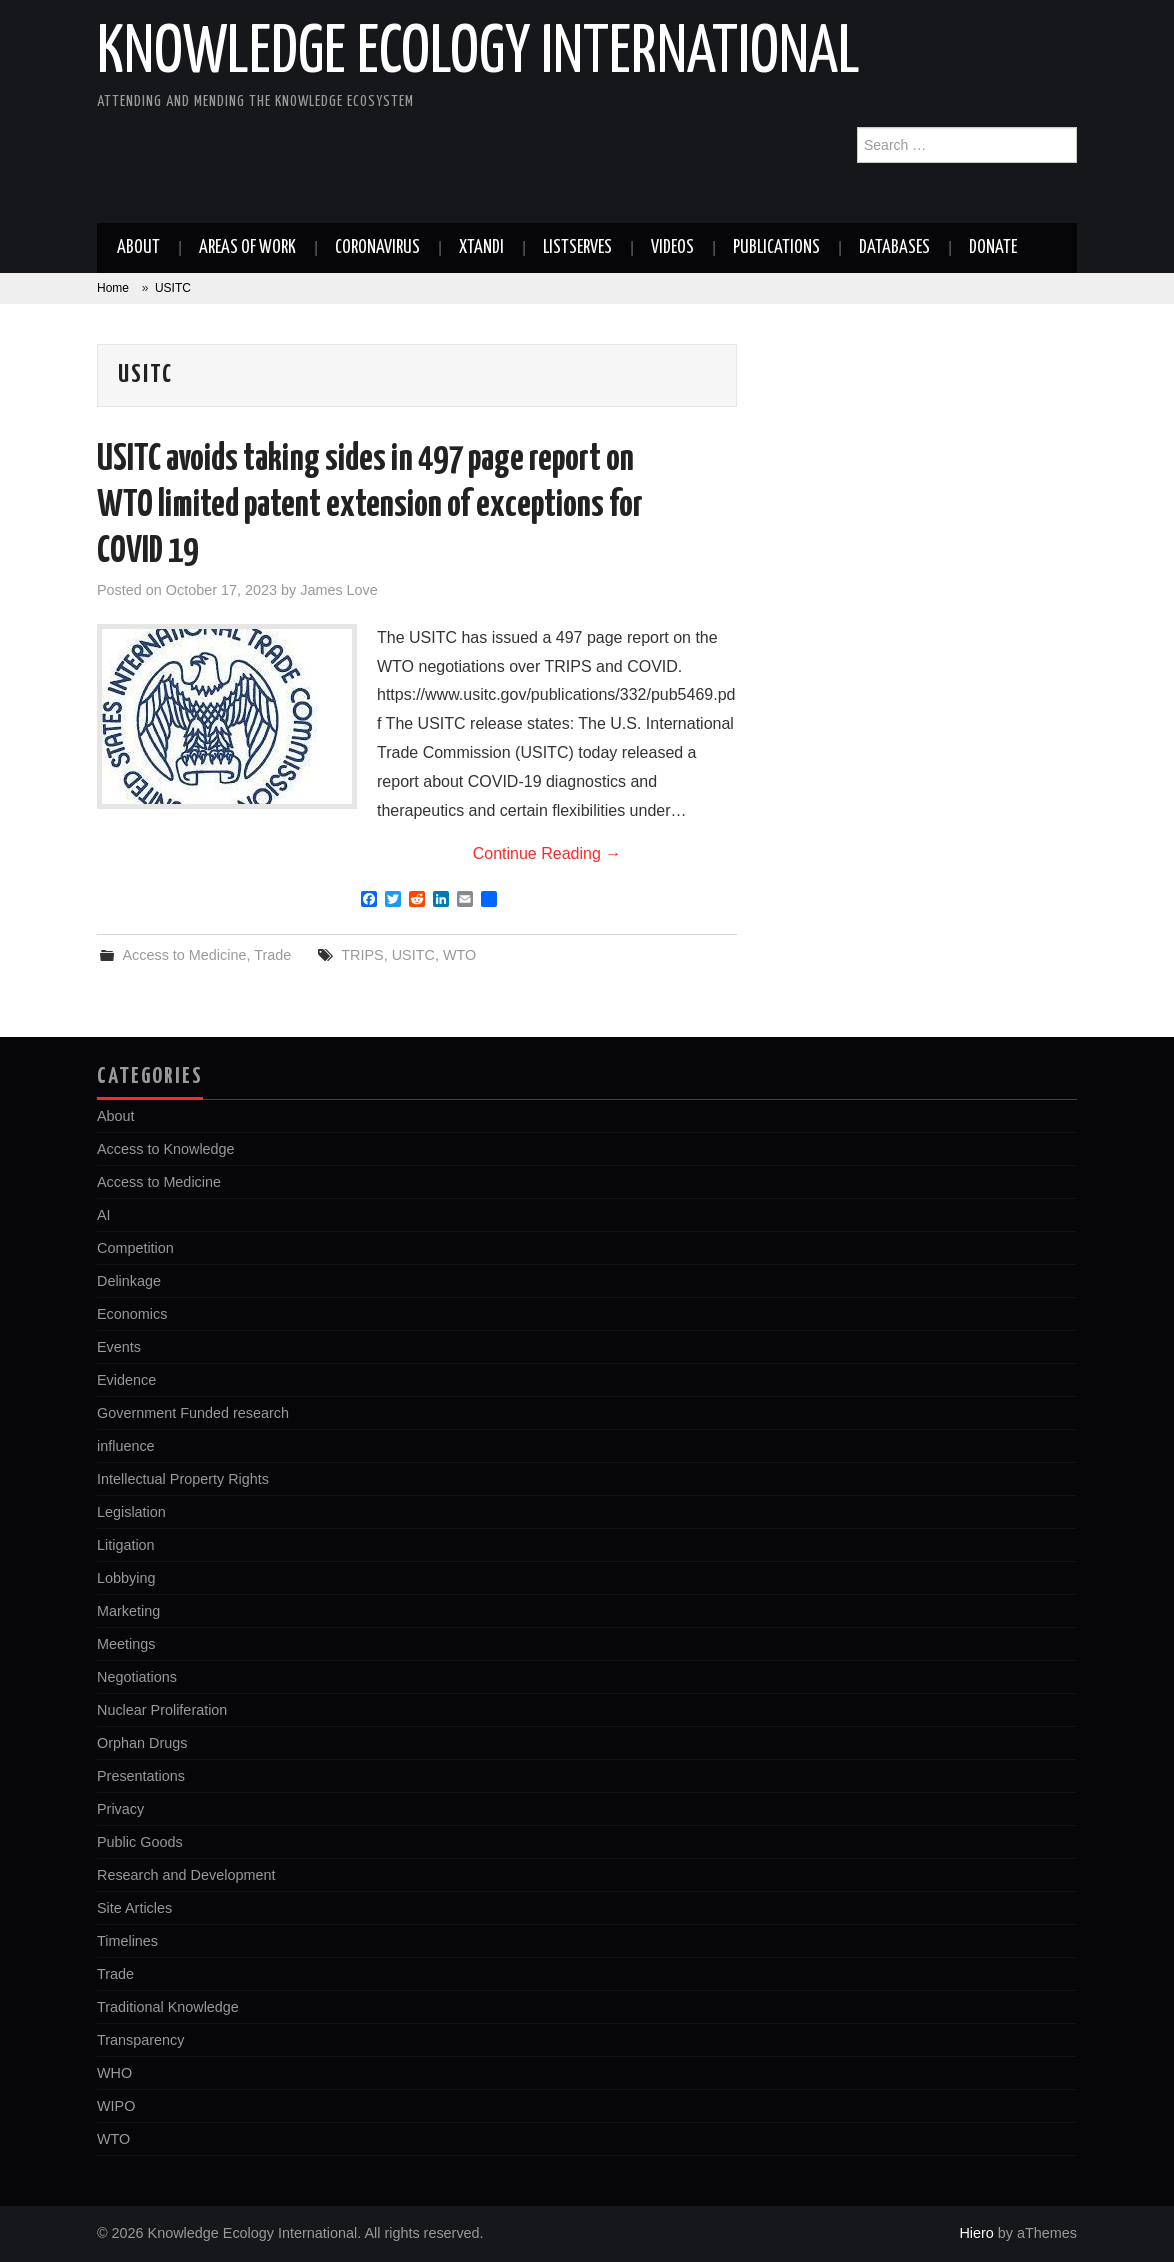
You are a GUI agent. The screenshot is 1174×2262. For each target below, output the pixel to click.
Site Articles (134, 1908)
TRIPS (362, 955)
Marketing (128, 1611)
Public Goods (140, 1842)
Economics (132, 1314)
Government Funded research (193, 1413)
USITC (413, 955)
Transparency (140, 2040)
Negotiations (137, 1677)
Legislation (131, 1512)
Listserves (577, 248)
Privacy (120, 1809)
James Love (339, 590)
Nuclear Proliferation (162, 1710)
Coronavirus (377, 248)
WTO (459, 955)
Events (119, 1347)
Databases (894, 248)
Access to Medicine (184, 955)
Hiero (976, 2233)
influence (126, 1446)
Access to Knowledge (166, 1149)
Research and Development (186, 1875)
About (138, 248)
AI (104, 1215)
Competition (135, 1248)
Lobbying (126, 1578)
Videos (672, 248)
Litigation (126, 1545)
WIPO (116, 2106)
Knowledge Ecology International (478, 54)
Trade (272, 955)
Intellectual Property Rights (183, 1479)
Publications (776, 248)
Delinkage (129, 1281)
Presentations (141, 1776)
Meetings (126, 1644)
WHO (114, 2073)
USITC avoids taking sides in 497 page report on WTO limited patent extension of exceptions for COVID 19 (370, 506)
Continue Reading (547, 853)
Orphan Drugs (142, 1743)
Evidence (126, 1380)
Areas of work (247, 248)
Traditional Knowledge (168, 2007)
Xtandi (481, 248)
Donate (993, 248)
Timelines (127, 1941)
